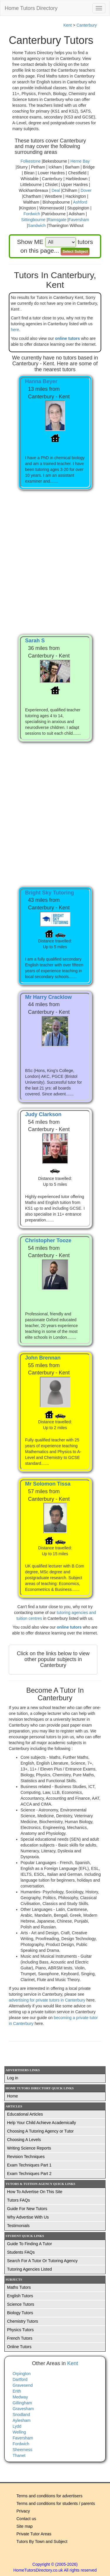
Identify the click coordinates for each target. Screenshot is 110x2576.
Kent (67, 25)
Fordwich (31, 213)
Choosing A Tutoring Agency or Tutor (40, 2131)
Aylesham (22, 2420)
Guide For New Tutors (27, 2208)
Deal (56, 190)
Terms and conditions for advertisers (49, 2496)
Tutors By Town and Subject (41, 2541)
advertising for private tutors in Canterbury (48, 2000)
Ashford (80, 202)
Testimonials (18, 2225)
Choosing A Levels (24, 2139)
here (15, 329)
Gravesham (23, 2408)
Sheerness (22, 2449)
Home (12, 2096)
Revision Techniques (26, 2156)
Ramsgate (57, 219)
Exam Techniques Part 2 (29, 2173)
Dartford (20, 2379)
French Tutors (19, 2338)
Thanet (19, 2455)
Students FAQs (21, 2252)
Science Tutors (20, 2304)
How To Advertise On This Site (34, 2191)
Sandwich (37, 225)
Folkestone (30, 161)
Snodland (21, 2414)
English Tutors (20, 2295)
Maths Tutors (19, 2287)
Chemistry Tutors (22, 2321)
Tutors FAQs (18, 2200)
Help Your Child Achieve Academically (41, 2122)
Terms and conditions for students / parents (55, 2503)
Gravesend (23, 2385)
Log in (12, 2078)
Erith (17, 2391)
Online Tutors (19, 2346)
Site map (24, 2526)
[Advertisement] (55, 556)
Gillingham (22, 2403)
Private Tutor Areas (33, 2534)
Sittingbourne (33, 219)
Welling (19, 2432)
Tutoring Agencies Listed (29, 2269)
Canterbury (87, 25)
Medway (20, 2397)
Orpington (22, 2373)
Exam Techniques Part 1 (29, 2165)
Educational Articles (25, 2114)
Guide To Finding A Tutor (29, 2243)
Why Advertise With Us (28, 2217)
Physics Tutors (20, 2329)
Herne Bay (80, 161)
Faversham (79, 219)
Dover (86, 190)
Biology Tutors (20, 2312)
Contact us (26, 2518)
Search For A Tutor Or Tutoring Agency (42, 2260)
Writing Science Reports (29, 2148)
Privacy (23, 2511)
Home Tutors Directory (31, 8)
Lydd (17, 2426)
